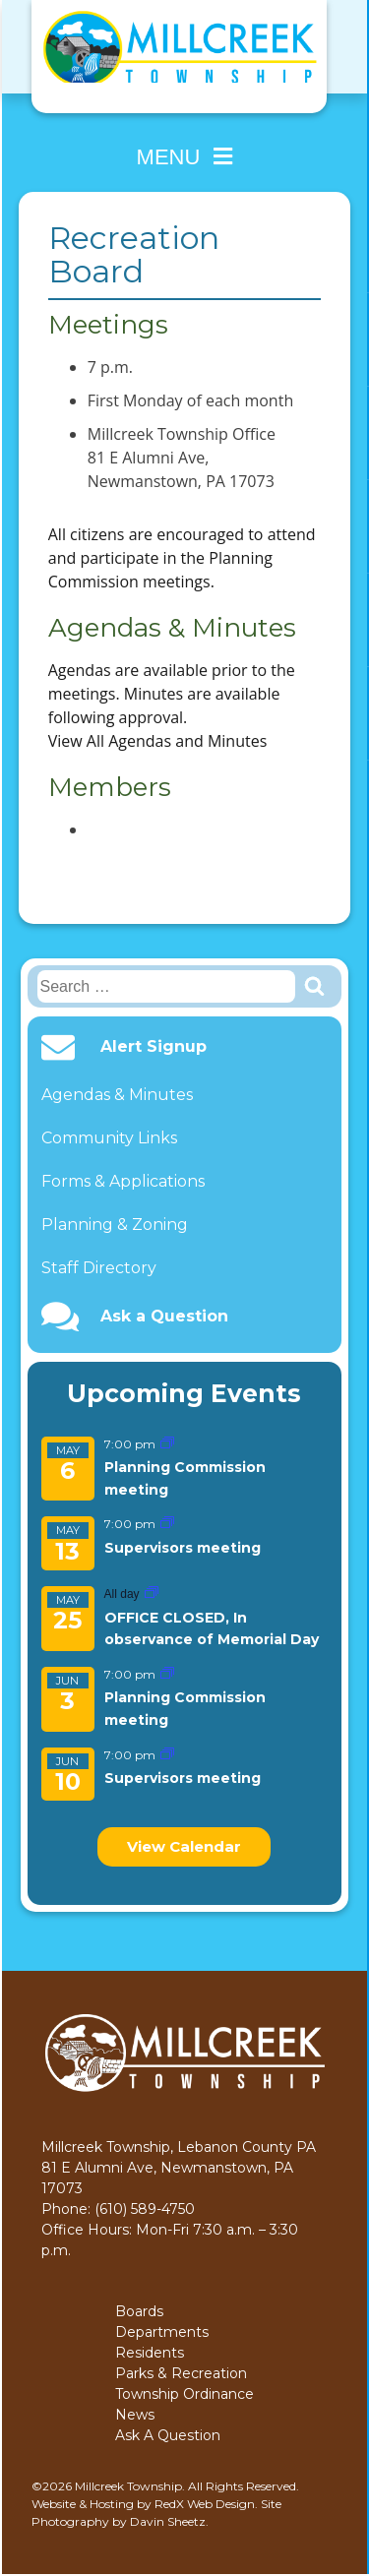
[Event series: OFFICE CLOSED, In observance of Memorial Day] (151, 1593)
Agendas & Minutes (117, 1094)
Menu (185, 157)
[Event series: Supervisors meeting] (167, 1523)
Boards (139, 2311)
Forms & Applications (123, 1181)
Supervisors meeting (182, 1548)
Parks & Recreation (181, 2373)
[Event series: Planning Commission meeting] (167, 1444)
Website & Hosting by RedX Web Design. (144, 2503)
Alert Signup (153, 1047)
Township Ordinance (184, 2394)
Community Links (109, 1138)
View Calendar (184, 1846)
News (134, 2414)
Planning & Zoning (114, 1224)
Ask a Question (164, 1316)
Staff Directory (98, 1267)
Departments (162, 2332)
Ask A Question (167, 2435)
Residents (149, 2352)
